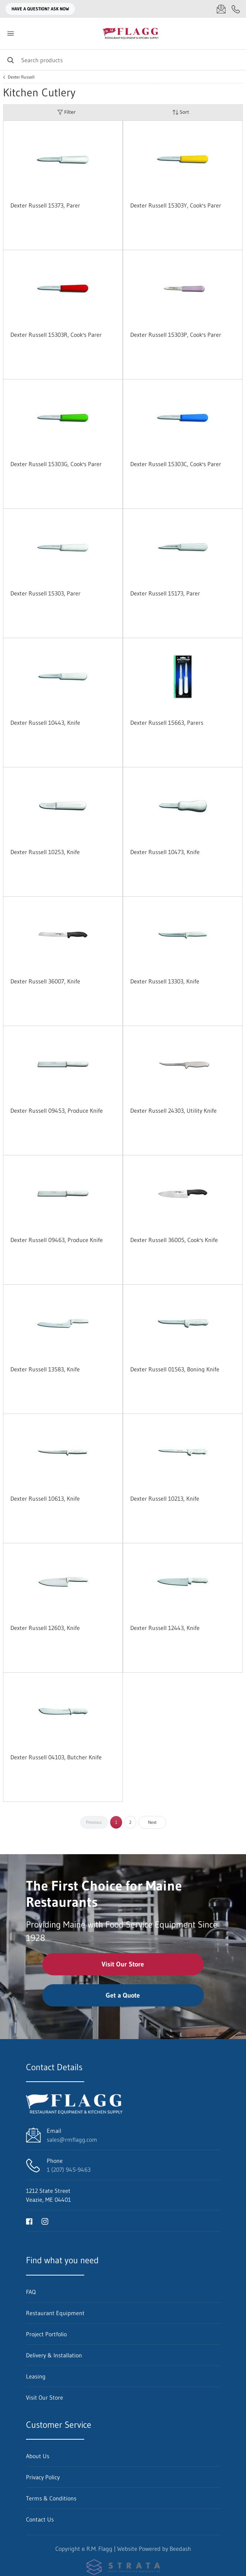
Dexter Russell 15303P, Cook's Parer (175, 334)
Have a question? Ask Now (40, 8)
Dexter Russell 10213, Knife (164, 1498)
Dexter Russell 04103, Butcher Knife (56, 1757)
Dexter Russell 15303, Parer (45, 593)
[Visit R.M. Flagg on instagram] (45, 2220)
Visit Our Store (123, 1964)
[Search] (123, 60)
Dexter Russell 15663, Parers (166, 722)
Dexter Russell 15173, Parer (165, 593)
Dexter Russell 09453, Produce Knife (56, 1110)
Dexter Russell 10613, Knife (45, 1498)
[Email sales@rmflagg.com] (221, 8)
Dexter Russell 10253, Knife (45, 852)
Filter (66, 112)
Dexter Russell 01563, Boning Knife (174, 1369)
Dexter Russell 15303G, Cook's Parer (56, 464)
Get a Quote (123, 1995)
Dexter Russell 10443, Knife (45, 722)
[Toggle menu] (10, 33)
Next (152, 1822)
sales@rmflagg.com (72, 2139)
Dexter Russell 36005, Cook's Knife (174, 1239)
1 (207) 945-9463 (69, 2169)
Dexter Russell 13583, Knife (45, 1369)
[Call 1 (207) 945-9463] (236, 8)
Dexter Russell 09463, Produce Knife (56, 1239)
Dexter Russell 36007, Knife (45, 981)
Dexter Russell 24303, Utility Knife (173, 1110)
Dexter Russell (21, 77)
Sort (181, 112)
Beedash (180, 2548)
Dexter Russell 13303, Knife (164, 981)
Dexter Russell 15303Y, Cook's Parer (175, 205)
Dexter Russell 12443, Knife (165, 1627)
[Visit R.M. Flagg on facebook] (29, 2220)
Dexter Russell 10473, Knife (165, 852)
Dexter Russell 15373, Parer (45, 205)
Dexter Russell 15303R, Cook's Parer (56, 334)
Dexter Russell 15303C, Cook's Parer (175, 464)
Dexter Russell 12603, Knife (45, 1627)
